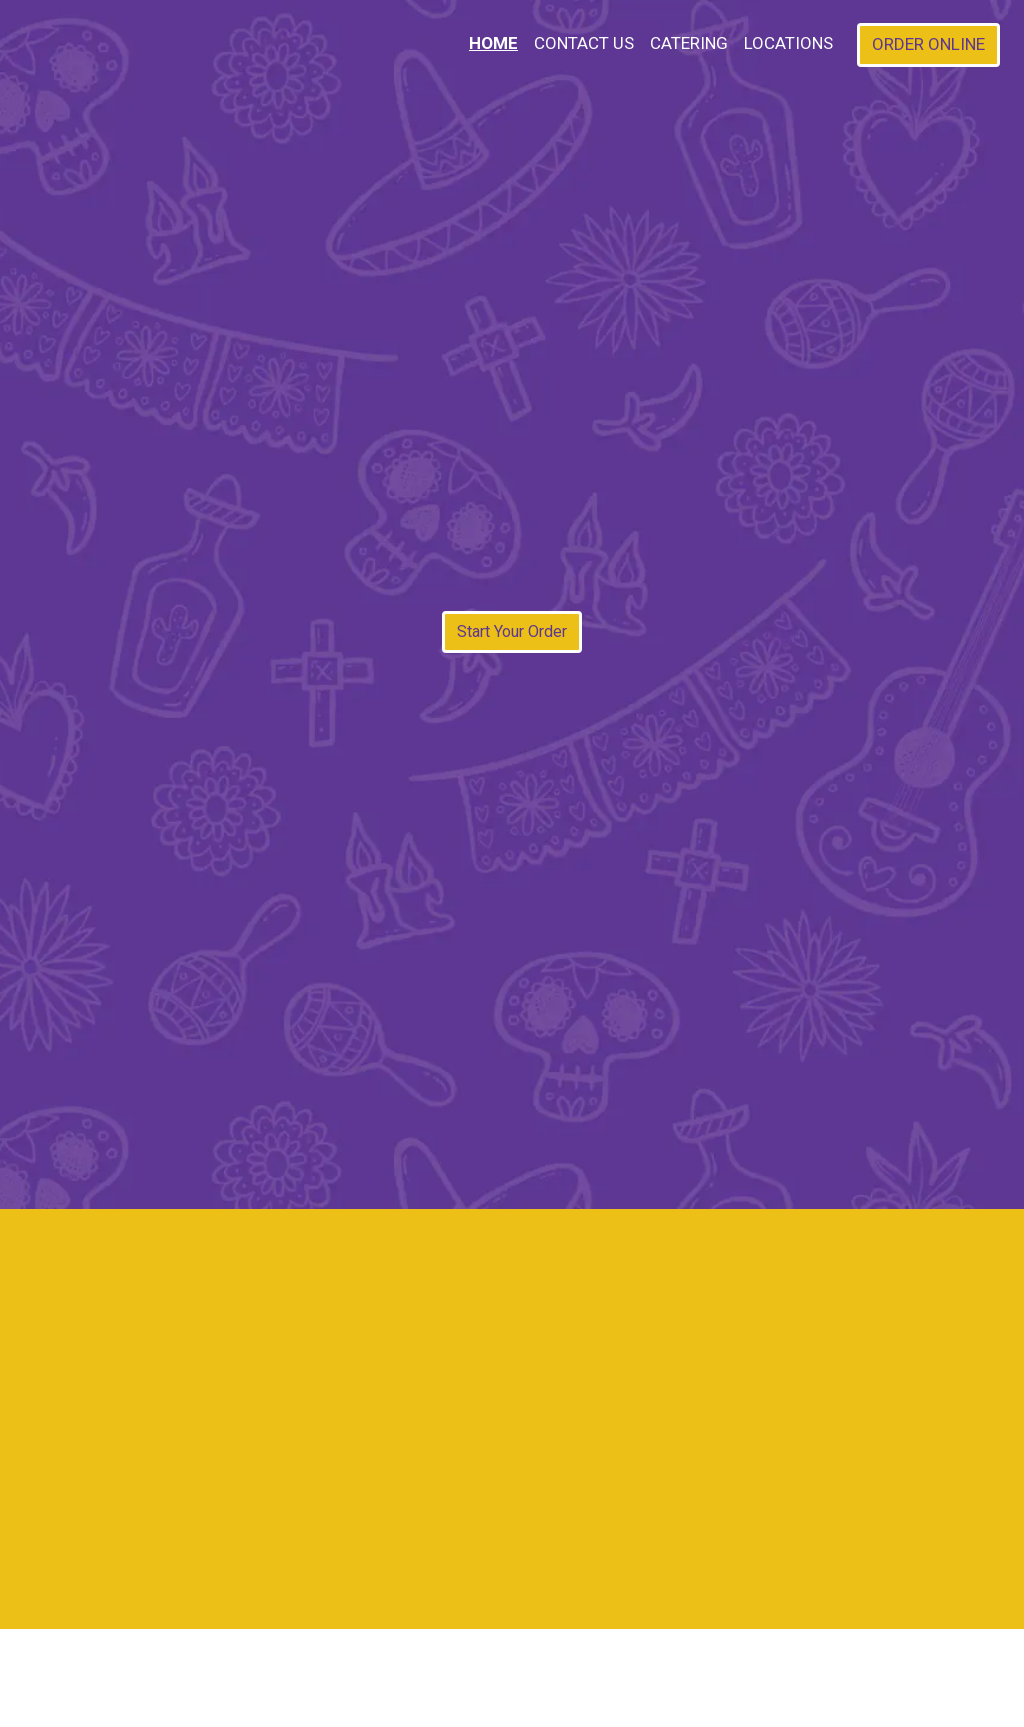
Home (493, 43)
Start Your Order (512, 631)
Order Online (928, 44)
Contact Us (584, 43)
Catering (689, 43)
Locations (788, 43)
